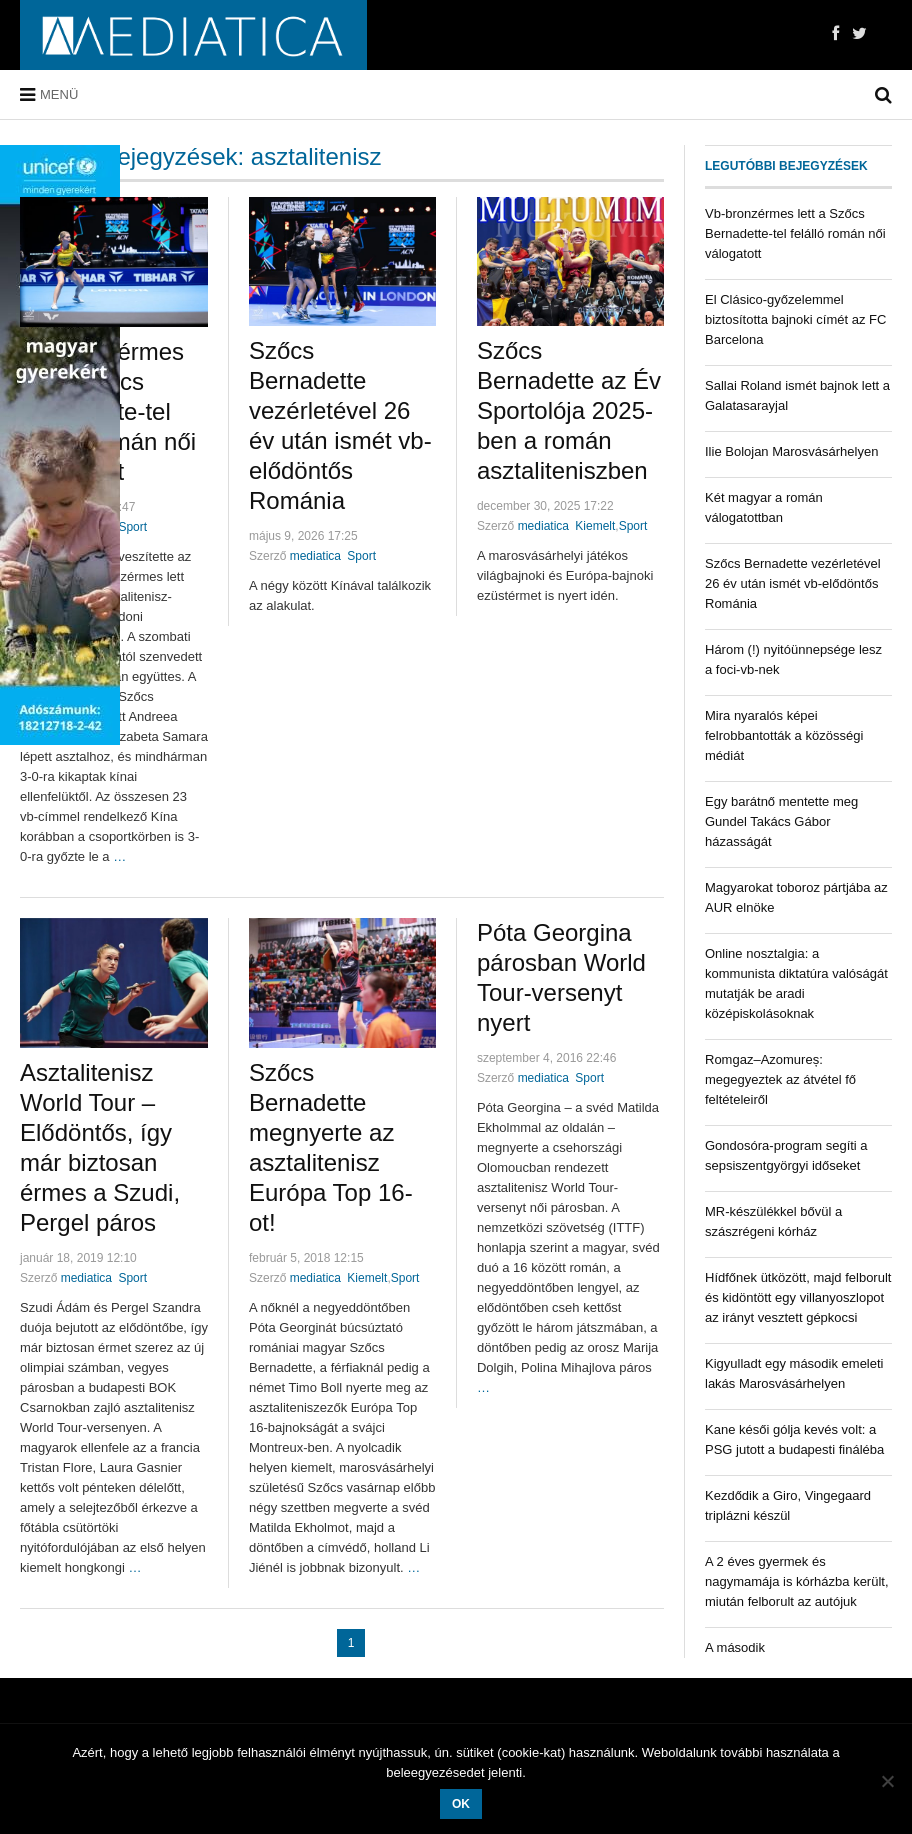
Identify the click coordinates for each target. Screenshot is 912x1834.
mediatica (315, 556)
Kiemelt (595, 526)
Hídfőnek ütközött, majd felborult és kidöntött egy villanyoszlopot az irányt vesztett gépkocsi (798, 1297)
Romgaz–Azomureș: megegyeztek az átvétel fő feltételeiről (780, 1079)
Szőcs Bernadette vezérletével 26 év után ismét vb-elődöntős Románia (793, 583)
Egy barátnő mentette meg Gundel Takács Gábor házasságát (781, 821)
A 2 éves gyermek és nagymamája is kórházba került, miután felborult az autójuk (797, 1581)
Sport (132, 527)
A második (735, 1647)
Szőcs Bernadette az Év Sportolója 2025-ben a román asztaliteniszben (569, 410)
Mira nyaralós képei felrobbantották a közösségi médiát (784, 735)
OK (461, 1804)
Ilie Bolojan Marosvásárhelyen (791, 451)
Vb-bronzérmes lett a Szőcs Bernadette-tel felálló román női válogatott (795, 233)
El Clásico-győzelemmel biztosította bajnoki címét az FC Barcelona (795, 319)
